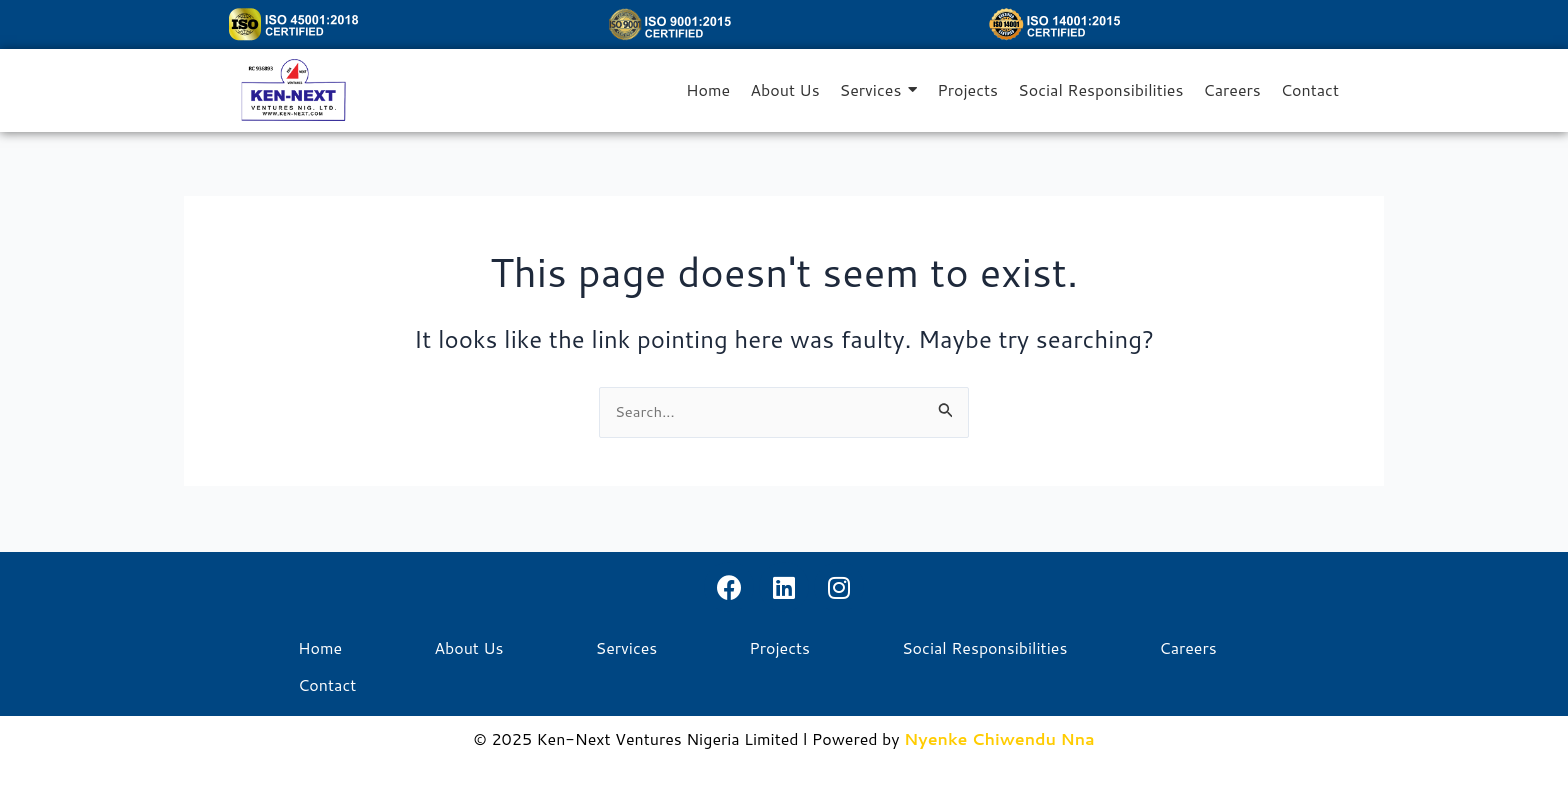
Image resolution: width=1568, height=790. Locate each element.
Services (627, 648)
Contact (327, 685)
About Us (468, 648)
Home (320, 648)
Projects (779, 648)
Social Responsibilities (984, 648)
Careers (1187, 648)
